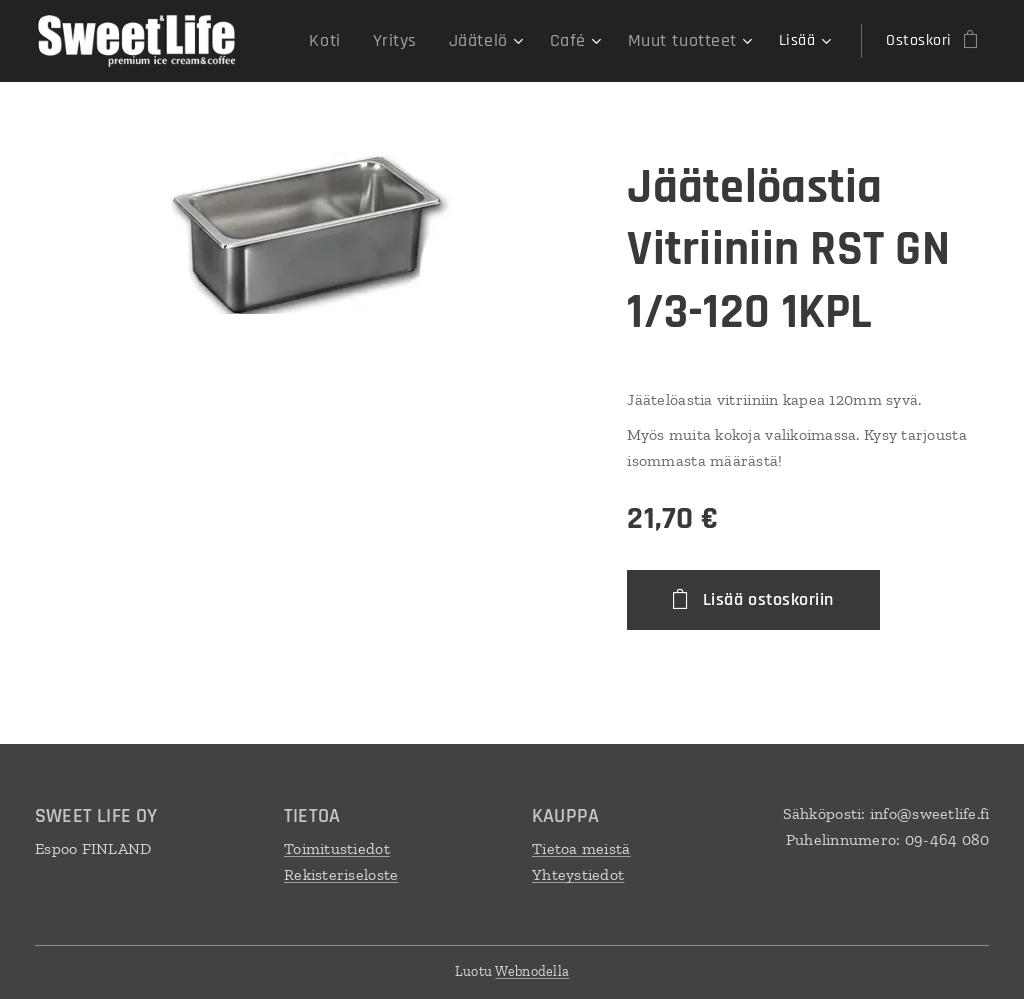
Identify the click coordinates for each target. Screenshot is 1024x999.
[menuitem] (355, 41)
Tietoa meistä (581, 848)
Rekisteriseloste (341, 874)
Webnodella (532, 971)
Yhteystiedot (578, 874)
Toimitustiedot (337, 848)
